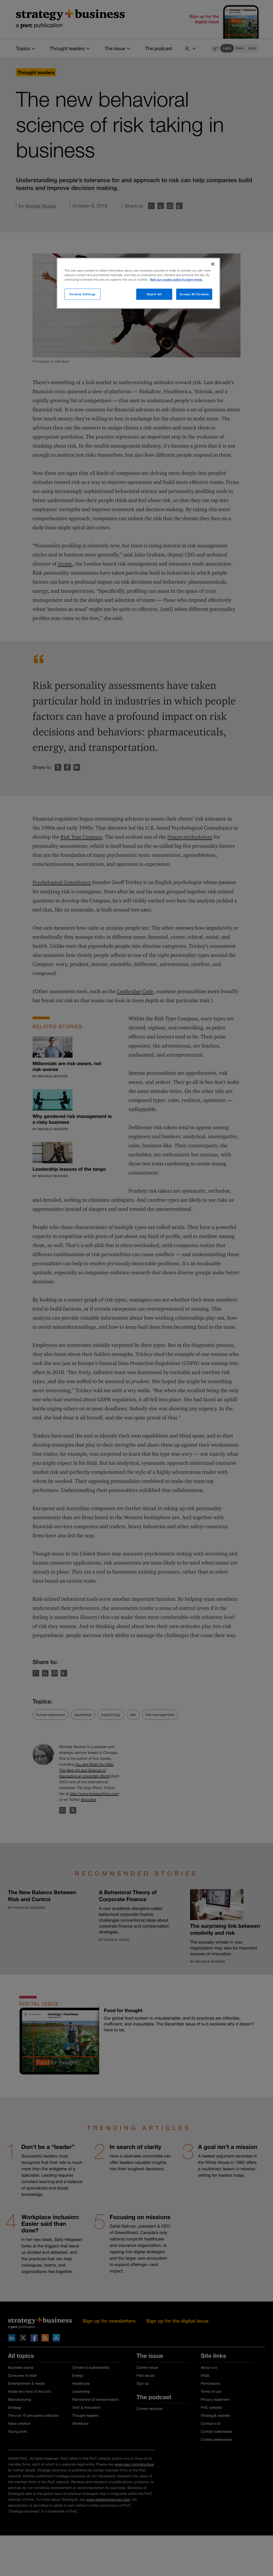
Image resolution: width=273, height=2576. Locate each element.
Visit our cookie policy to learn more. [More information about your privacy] (176, 279)
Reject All (154, 294)
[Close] (213, 264)
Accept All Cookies (194, 294)
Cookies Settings (82, 294)
